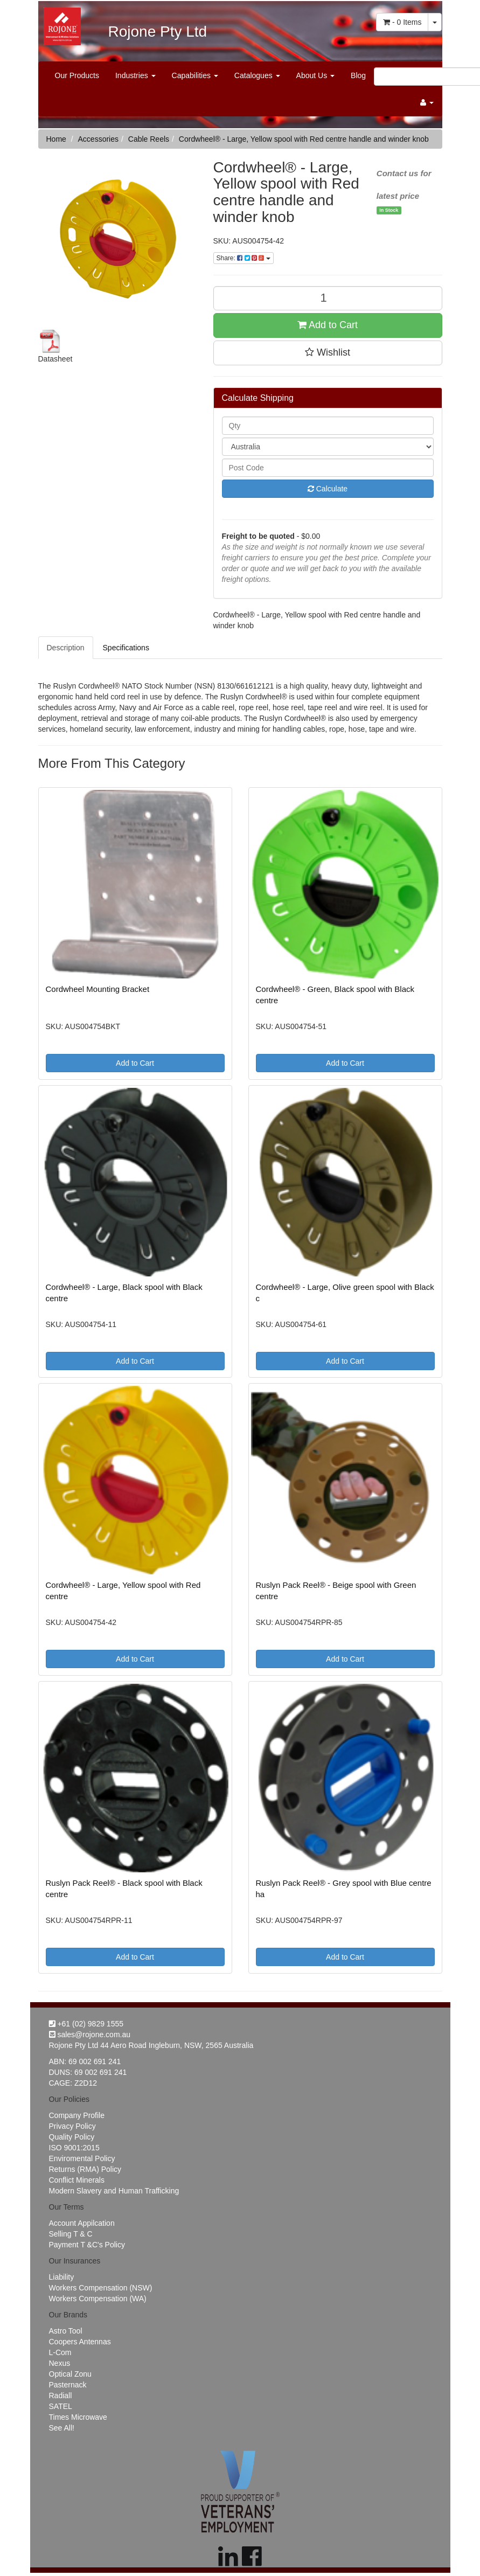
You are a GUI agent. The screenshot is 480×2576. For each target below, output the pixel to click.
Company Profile (77, 2115)
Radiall (60, 2395)
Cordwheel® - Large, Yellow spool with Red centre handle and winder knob (304, 139)
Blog (358, 75)
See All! (61, 2428)
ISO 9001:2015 (74, 2147)
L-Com (60, 2352)
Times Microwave (78, 2417)
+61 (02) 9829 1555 (86, 2023)
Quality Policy (72, 2137)
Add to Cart (327, 325)
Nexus (60, 2363)
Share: (243, 258)
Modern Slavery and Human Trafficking (114, 2190)
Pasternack (68, 2384)
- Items (402, 22)
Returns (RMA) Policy (85, 2169)
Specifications (126, 647)
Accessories (98, 139)
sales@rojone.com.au (90, 2034)
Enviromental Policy (82, 2158)
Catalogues (257, 75)
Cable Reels (148, 139)
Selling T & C (71, 2234)
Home (56, 139)
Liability (61, 2277)
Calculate (327, 488)
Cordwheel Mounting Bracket (98, 989)
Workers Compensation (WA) (98, 2298)
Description (66, 647)
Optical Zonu (70, 2374)
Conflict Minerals (77, 2180)
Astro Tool (65, 2331)
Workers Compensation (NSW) (100, 2287)
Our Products (77, 75)
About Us (315, 75)
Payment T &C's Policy (87, 2244)
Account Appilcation (82, 2223)
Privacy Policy (72, 2126)
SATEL (60, 2406)
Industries (135, 75)
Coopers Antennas (80, 2341)
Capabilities (195, 75)
